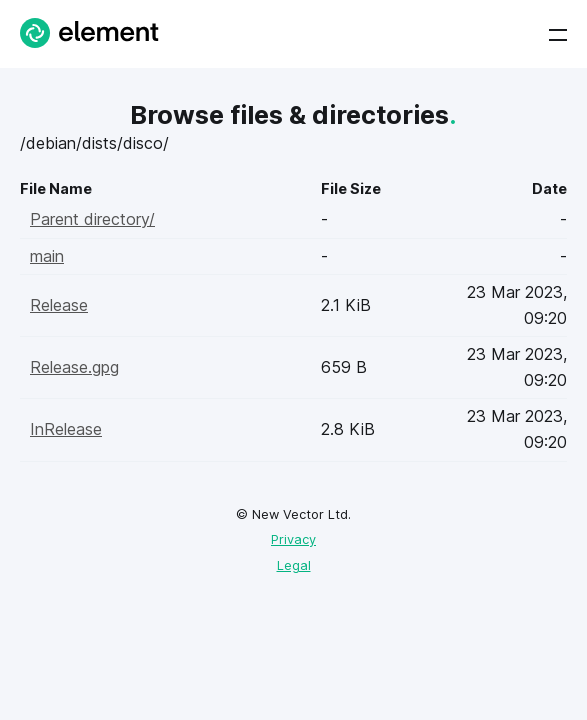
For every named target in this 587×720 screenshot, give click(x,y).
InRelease (66, 429)
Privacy (293, 539)
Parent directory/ (92, 219)
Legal (294, 565)
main (47, 256)
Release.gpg (74, 367)
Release (59, 305)
